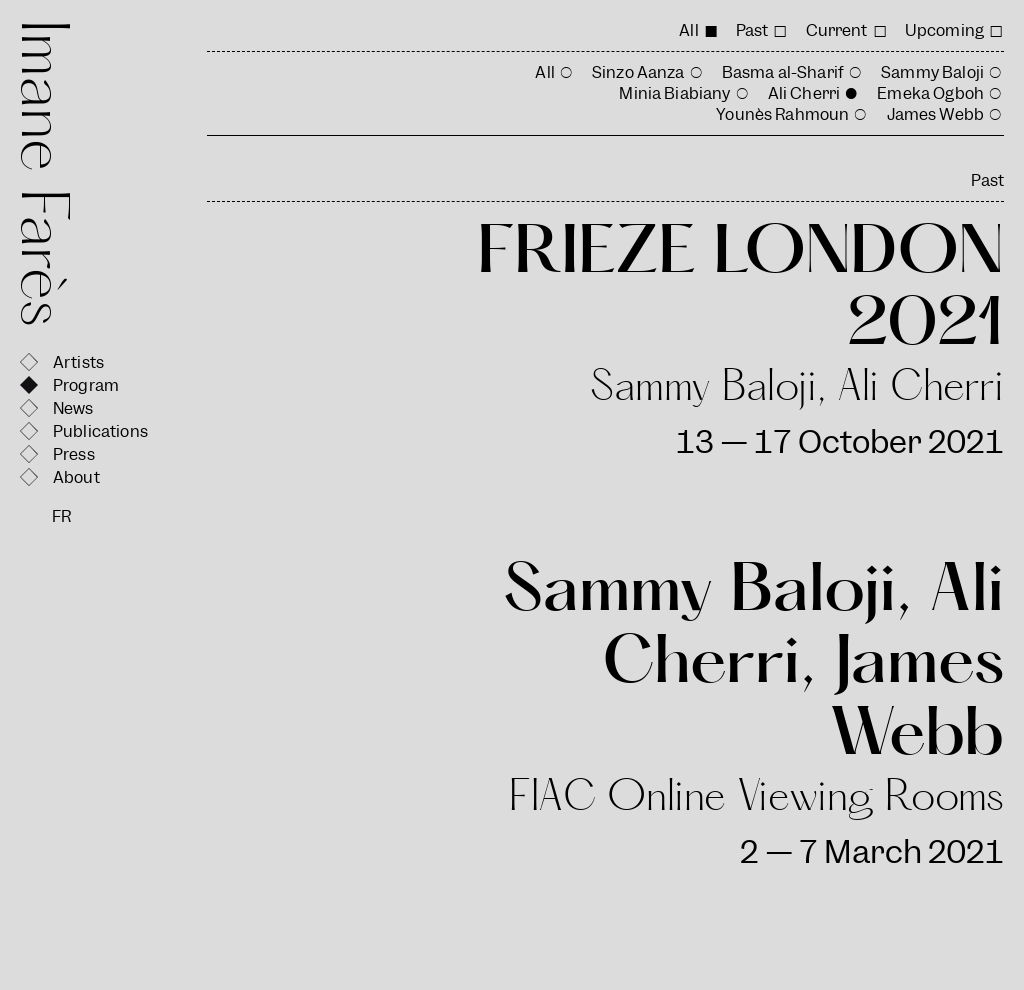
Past (752, 30)
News (73, 408)
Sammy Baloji (932, 72)
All (688, 30)
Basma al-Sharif (783, 72)
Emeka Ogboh (930, 93)
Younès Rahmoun (782, 114)
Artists (78, 362)
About (76, 477)
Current (837, 30)
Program (86, 385)
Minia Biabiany (674, 93)
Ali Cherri (804, 93)
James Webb (936, 114)
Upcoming (944, 30)
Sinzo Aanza (638, 72)
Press (74, 454)
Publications (100, 431)
